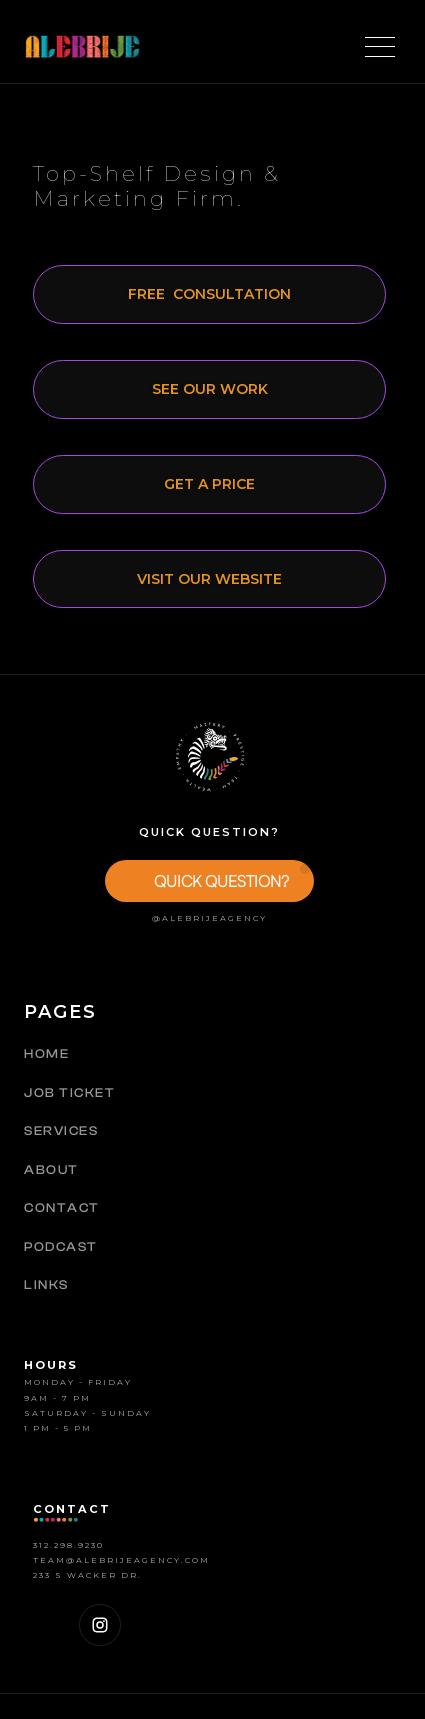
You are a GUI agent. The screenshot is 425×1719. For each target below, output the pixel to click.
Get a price (209, 484)
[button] (209, 881)
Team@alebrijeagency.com (121, 1560)
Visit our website (209, 579)
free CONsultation (209, 294)
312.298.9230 (68, 1545)
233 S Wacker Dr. (87, 1575)
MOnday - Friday (78, 1382)
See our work (210, 389)
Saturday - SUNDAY (87, 1413)
